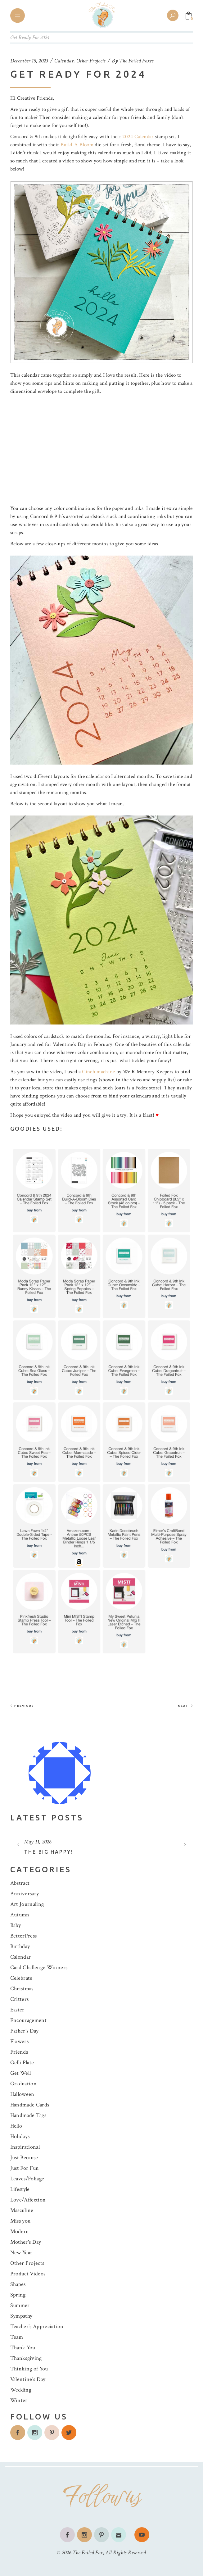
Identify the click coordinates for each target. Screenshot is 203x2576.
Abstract (20, 1883)
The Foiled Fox (87, 2552)
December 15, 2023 (29, 60)
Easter (17, 2009)
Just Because (24, 2157)
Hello (16, 2125)
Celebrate (21, 1978)
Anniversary (24, 1893)
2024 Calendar (137, 136)
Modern (19, 2231)
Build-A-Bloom (77, 144)
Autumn (19, 1914)
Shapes (18, 2284)
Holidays (20, 2136)
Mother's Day (25, 2242)
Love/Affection (28, 2199)
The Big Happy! (48, 1852)
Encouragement (28, 2020)
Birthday (20, 1946)
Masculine (22, 2210)
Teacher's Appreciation (36, 2326)
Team (16, 2337)
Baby (15, 1925)
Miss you (20, 2220)
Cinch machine (98, 1071)
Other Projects (91, 60)
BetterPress (23, 1935)
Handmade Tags (28, 2115)
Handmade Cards (29, 2104)
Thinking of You (29, 2368)
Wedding (20, 2389)
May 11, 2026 (37, 1841)
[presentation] (18, 1844)
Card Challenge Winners (38, 1967)
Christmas (22, 1988)
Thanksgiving (26, 2358)
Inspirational (25, 2147)
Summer (20, 2305)
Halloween (22, 2094)
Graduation (23, 2083)
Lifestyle (20, 2189)
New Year (21, 2252)
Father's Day (24, 2030)
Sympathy (21, 2315)
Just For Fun (24, 2168)
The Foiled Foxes (136, 60)
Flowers (19, 2041)
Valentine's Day (28, 2379)
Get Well (20, 2073)
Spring (18, 2294)
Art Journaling (27, 1904)
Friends (19, 2052)
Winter (19, 2400)
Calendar (64, 60)
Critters (19, 1999)
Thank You (22, 2347)
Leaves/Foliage (27, 2178)
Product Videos (28, 2273)
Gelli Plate (22, 2062)
